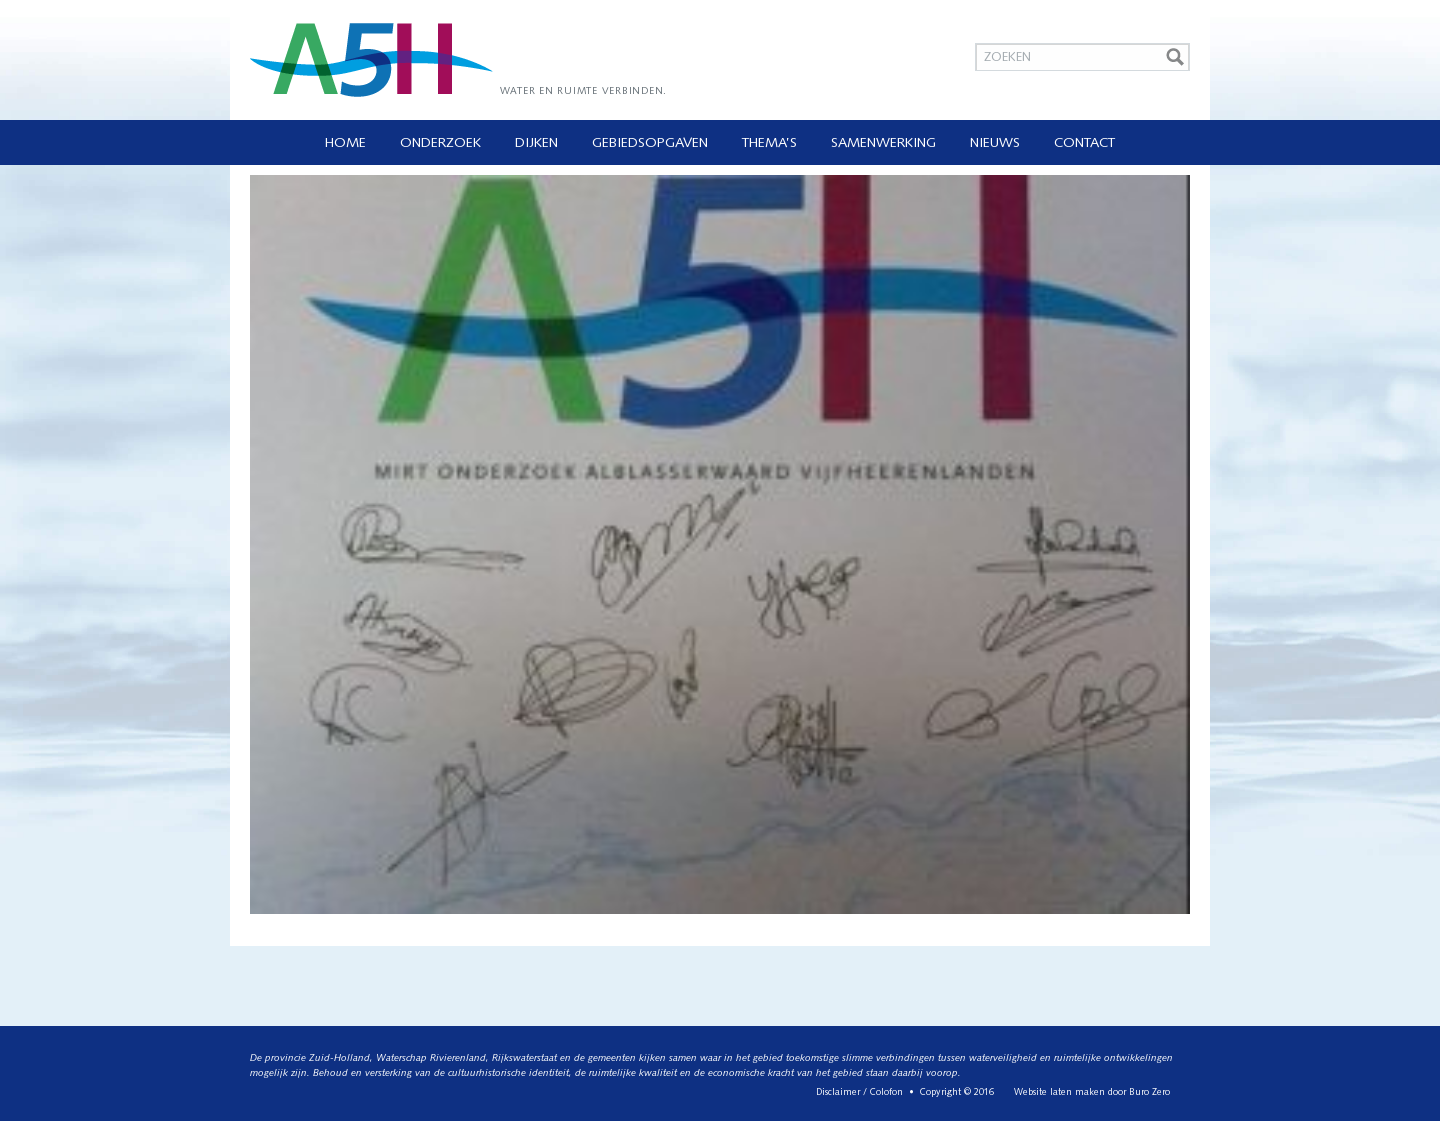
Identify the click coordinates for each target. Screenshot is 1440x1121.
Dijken (536, 143)
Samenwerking (883, 143)
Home (345, 143)
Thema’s (769, 143)
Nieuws (995, 143)
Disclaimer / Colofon (859, 1092)
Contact (1084, 143)
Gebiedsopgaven (650, 143)
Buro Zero (1149, 1092)
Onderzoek (440, 143)
